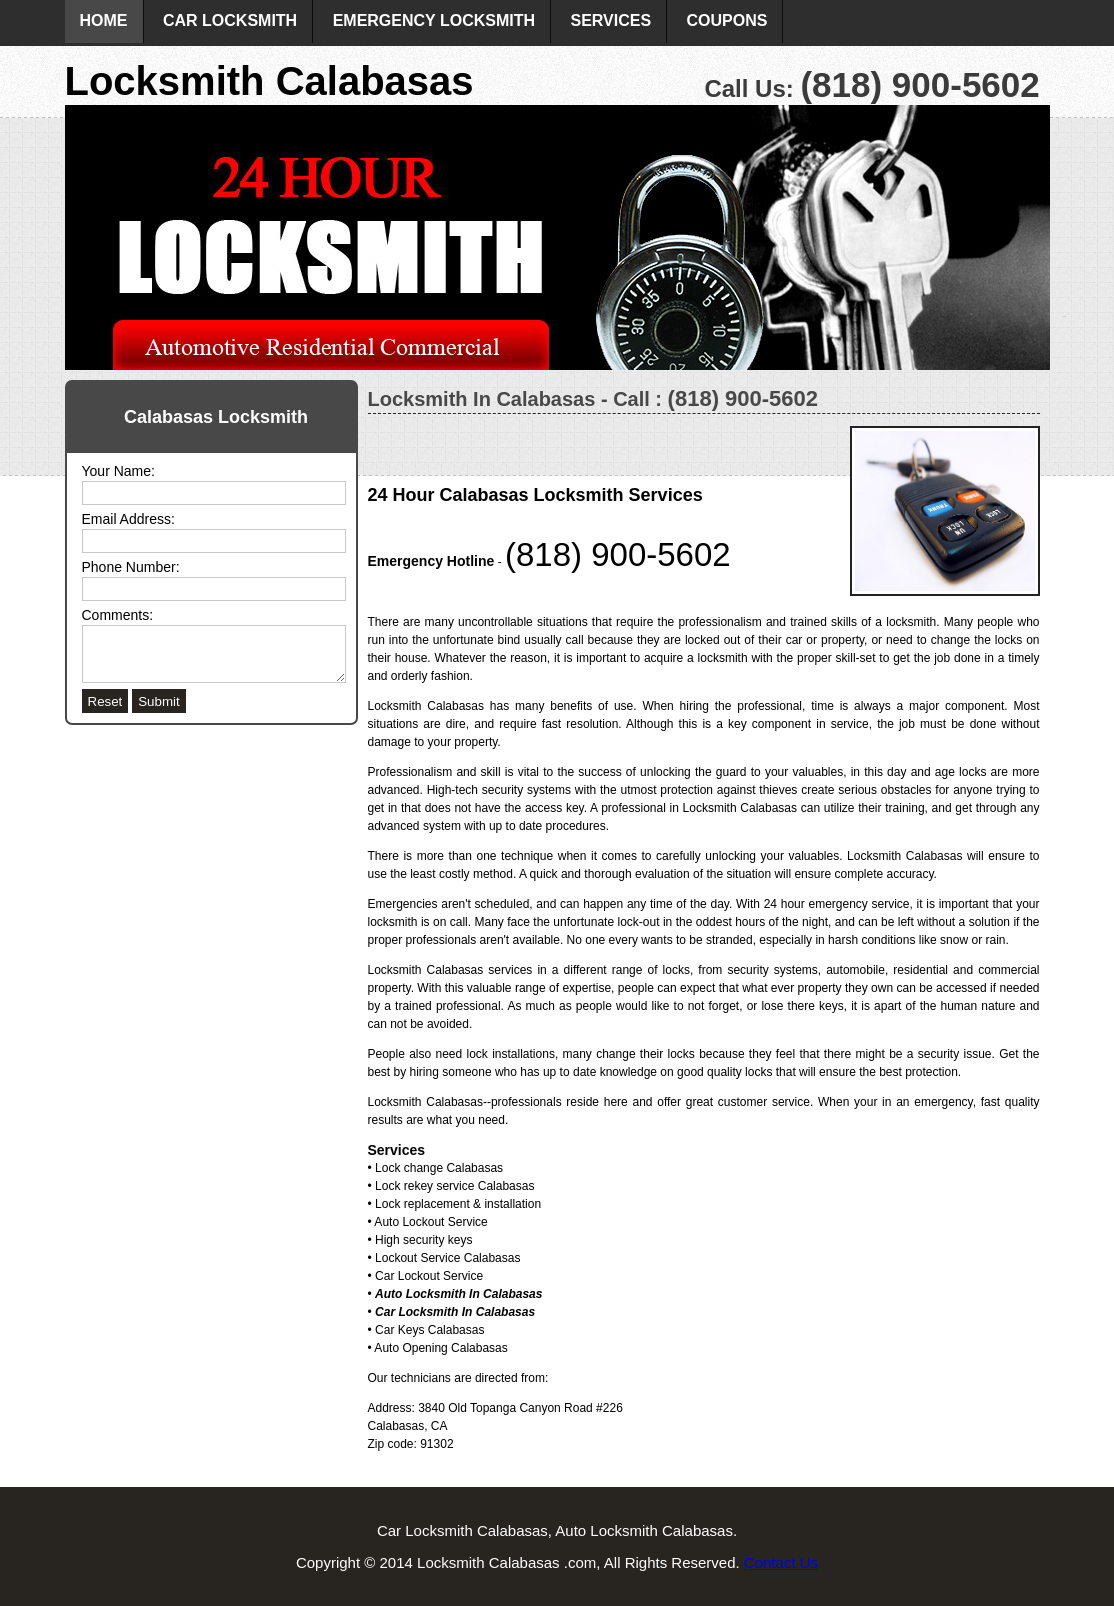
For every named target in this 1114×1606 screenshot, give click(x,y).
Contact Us (781, 1562)
